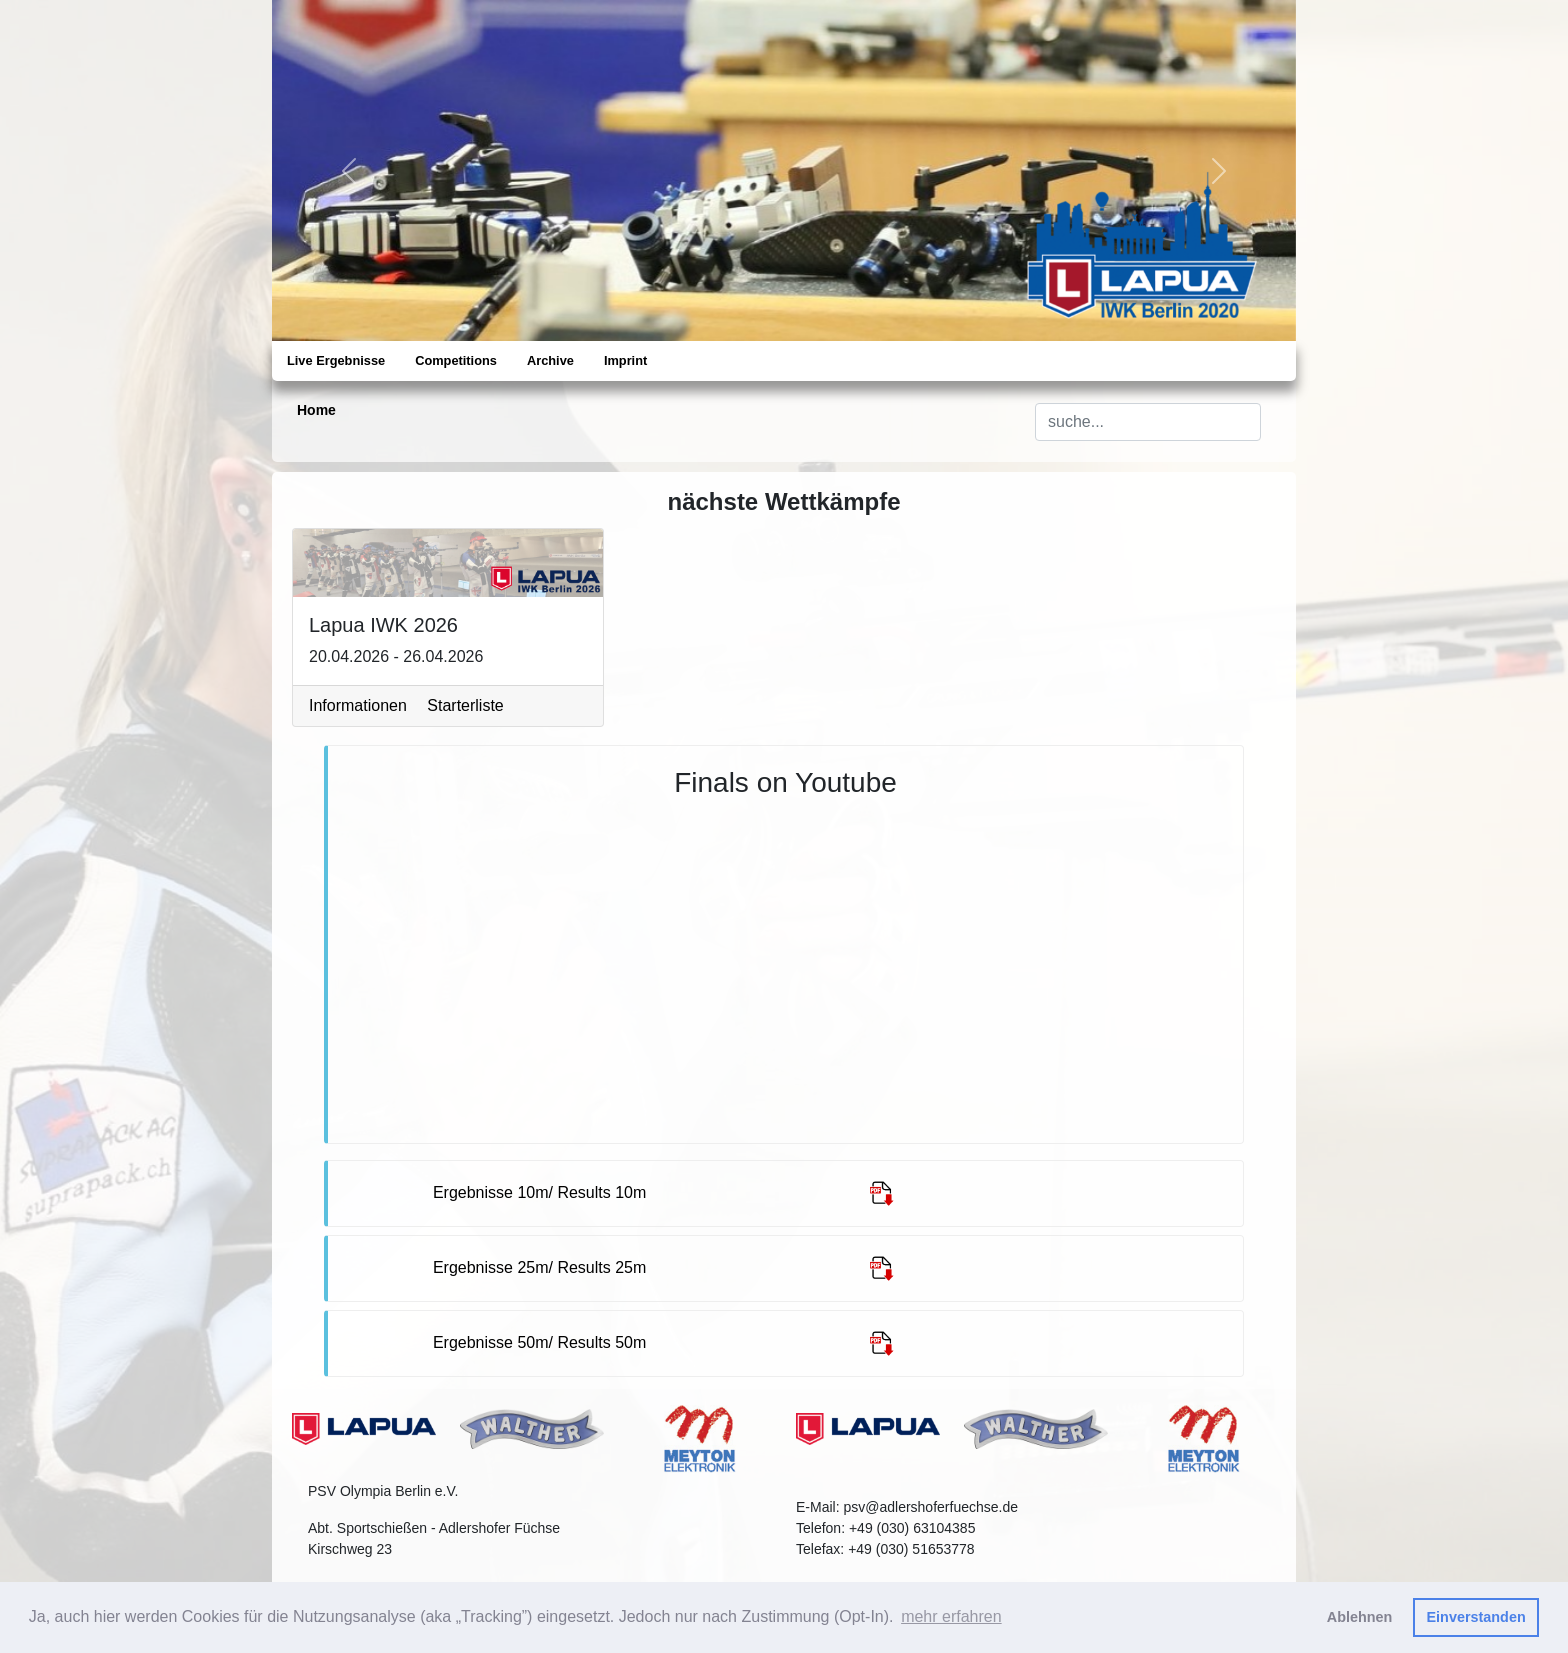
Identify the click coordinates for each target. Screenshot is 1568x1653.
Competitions (456, 360)
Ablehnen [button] (1360, 1617)
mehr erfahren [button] (951, 1616)
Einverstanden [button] (1476, 1617)
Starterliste (465, 705)
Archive (550, 360)
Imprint (625, 360)
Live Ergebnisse (336, 360)
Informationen (358, 705)
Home (316, 410)
